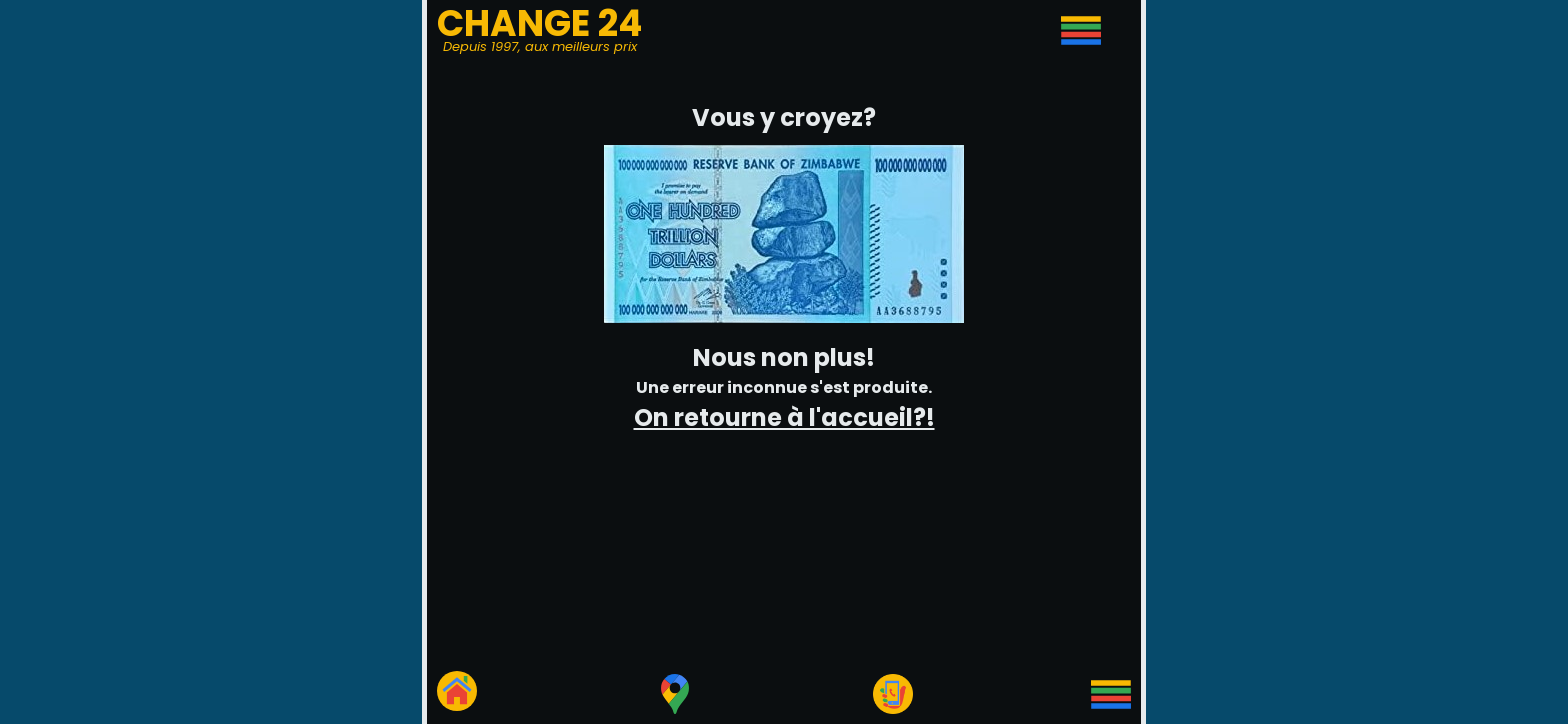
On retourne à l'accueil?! (784, 417)
